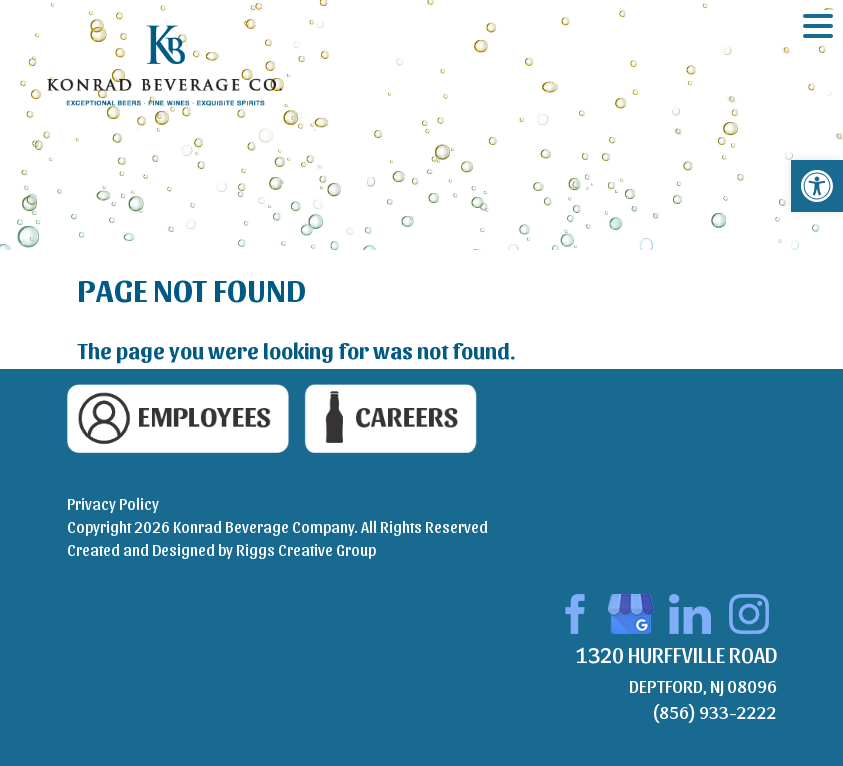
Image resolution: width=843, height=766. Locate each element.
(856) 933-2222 (714, 711)
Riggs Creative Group (306, 549)
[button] (817, 186)
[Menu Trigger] (818, 25)
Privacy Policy (113, 503)
